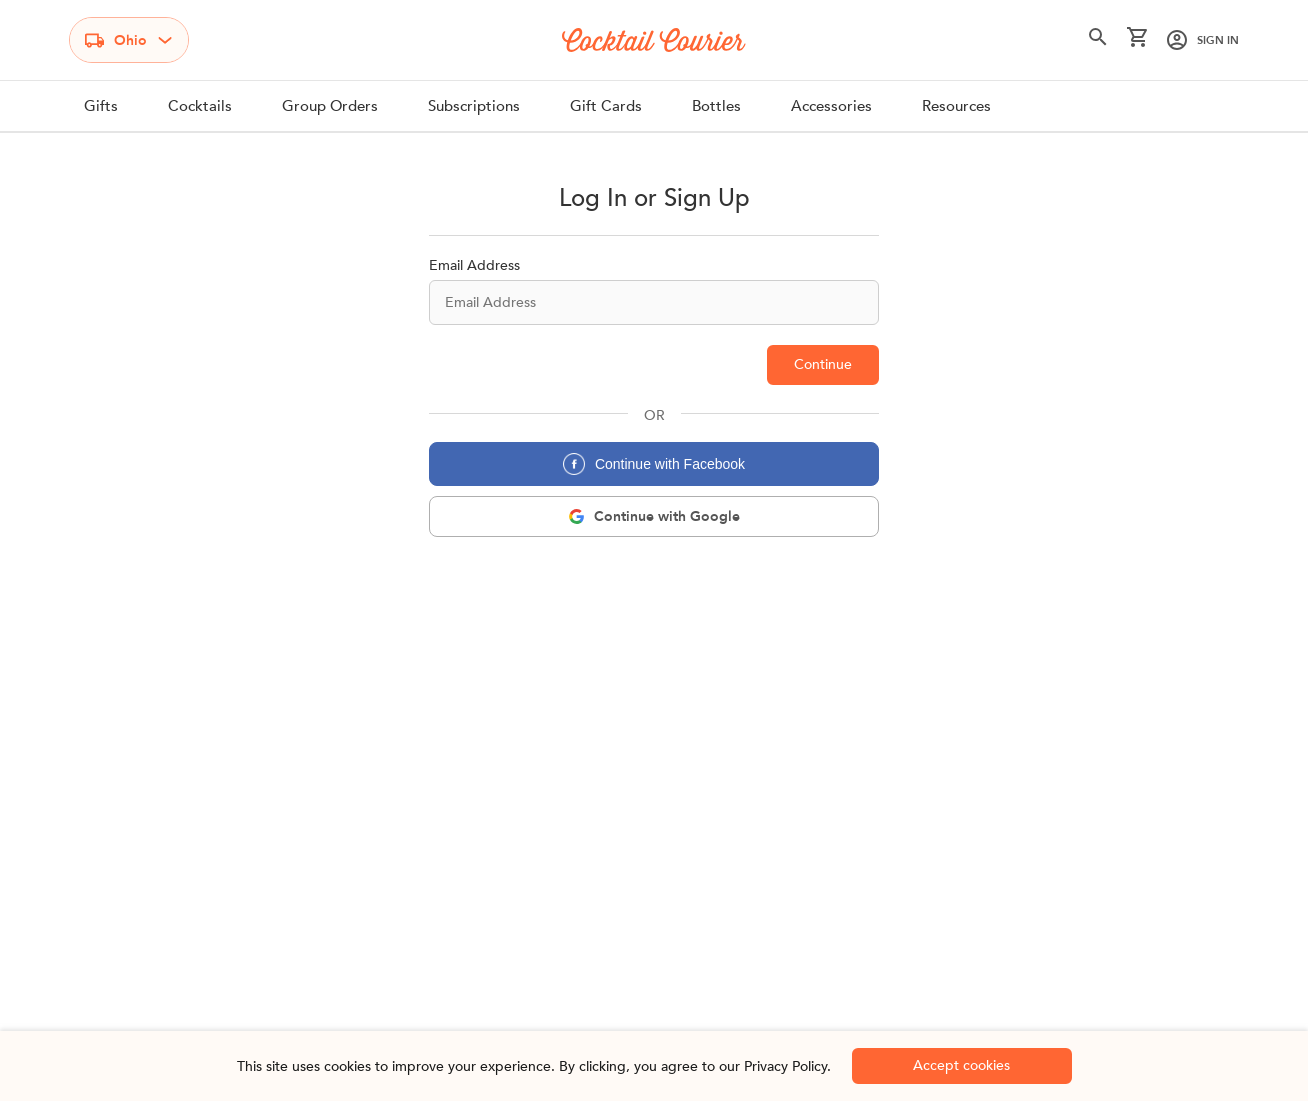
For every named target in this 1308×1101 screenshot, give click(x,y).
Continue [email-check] (823, 364)
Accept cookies (961, 1065)
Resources (956, 106)
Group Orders (330, 106)
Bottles (716, 106)
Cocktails (200, 106)
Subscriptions (474, 106)
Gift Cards (606, 106)
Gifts (101, 106)
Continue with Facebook (654, 464)
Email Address (474, 265)
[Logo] (654, 40)
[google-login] (654, 516)
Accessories (831, 106)
